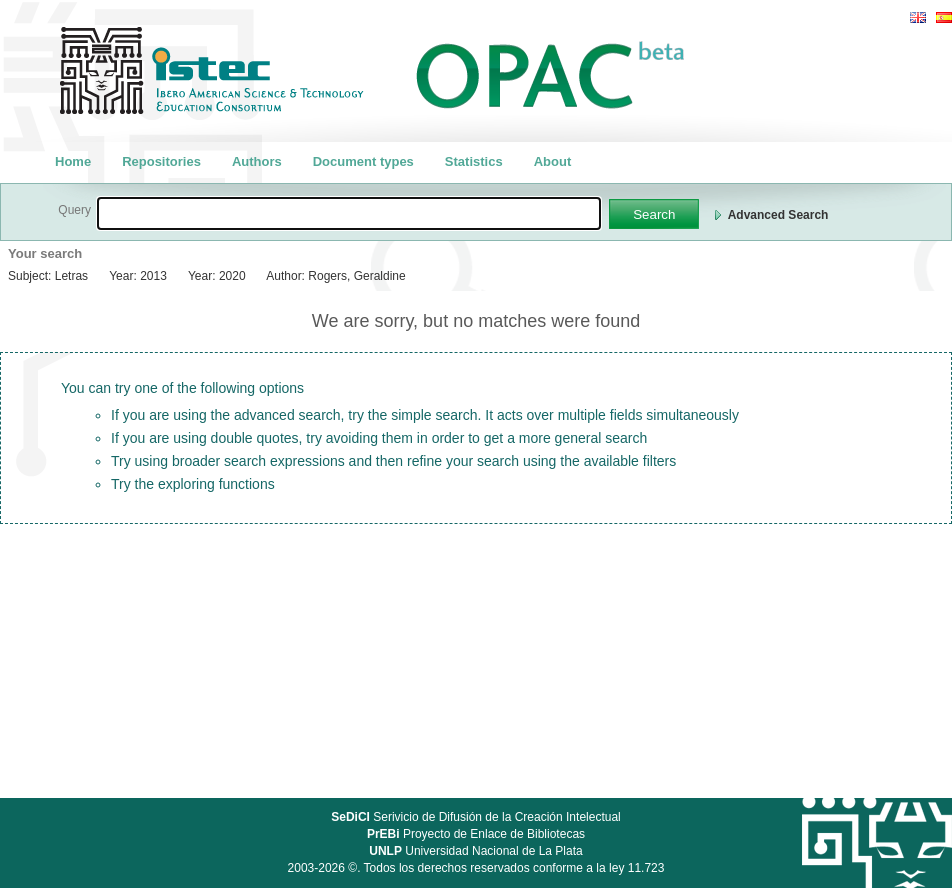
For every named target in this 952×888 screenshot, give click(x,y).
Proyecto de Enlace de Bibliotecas (476, 834)
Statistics (474, 161)
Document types (363, 161)
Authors (257, 161)
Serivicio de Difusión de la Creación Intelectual (476, 817)
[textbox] (349, 213)
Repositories (161, 161)
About (553, 161)
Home (73, 161)
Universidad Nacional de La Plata (475, 851)
